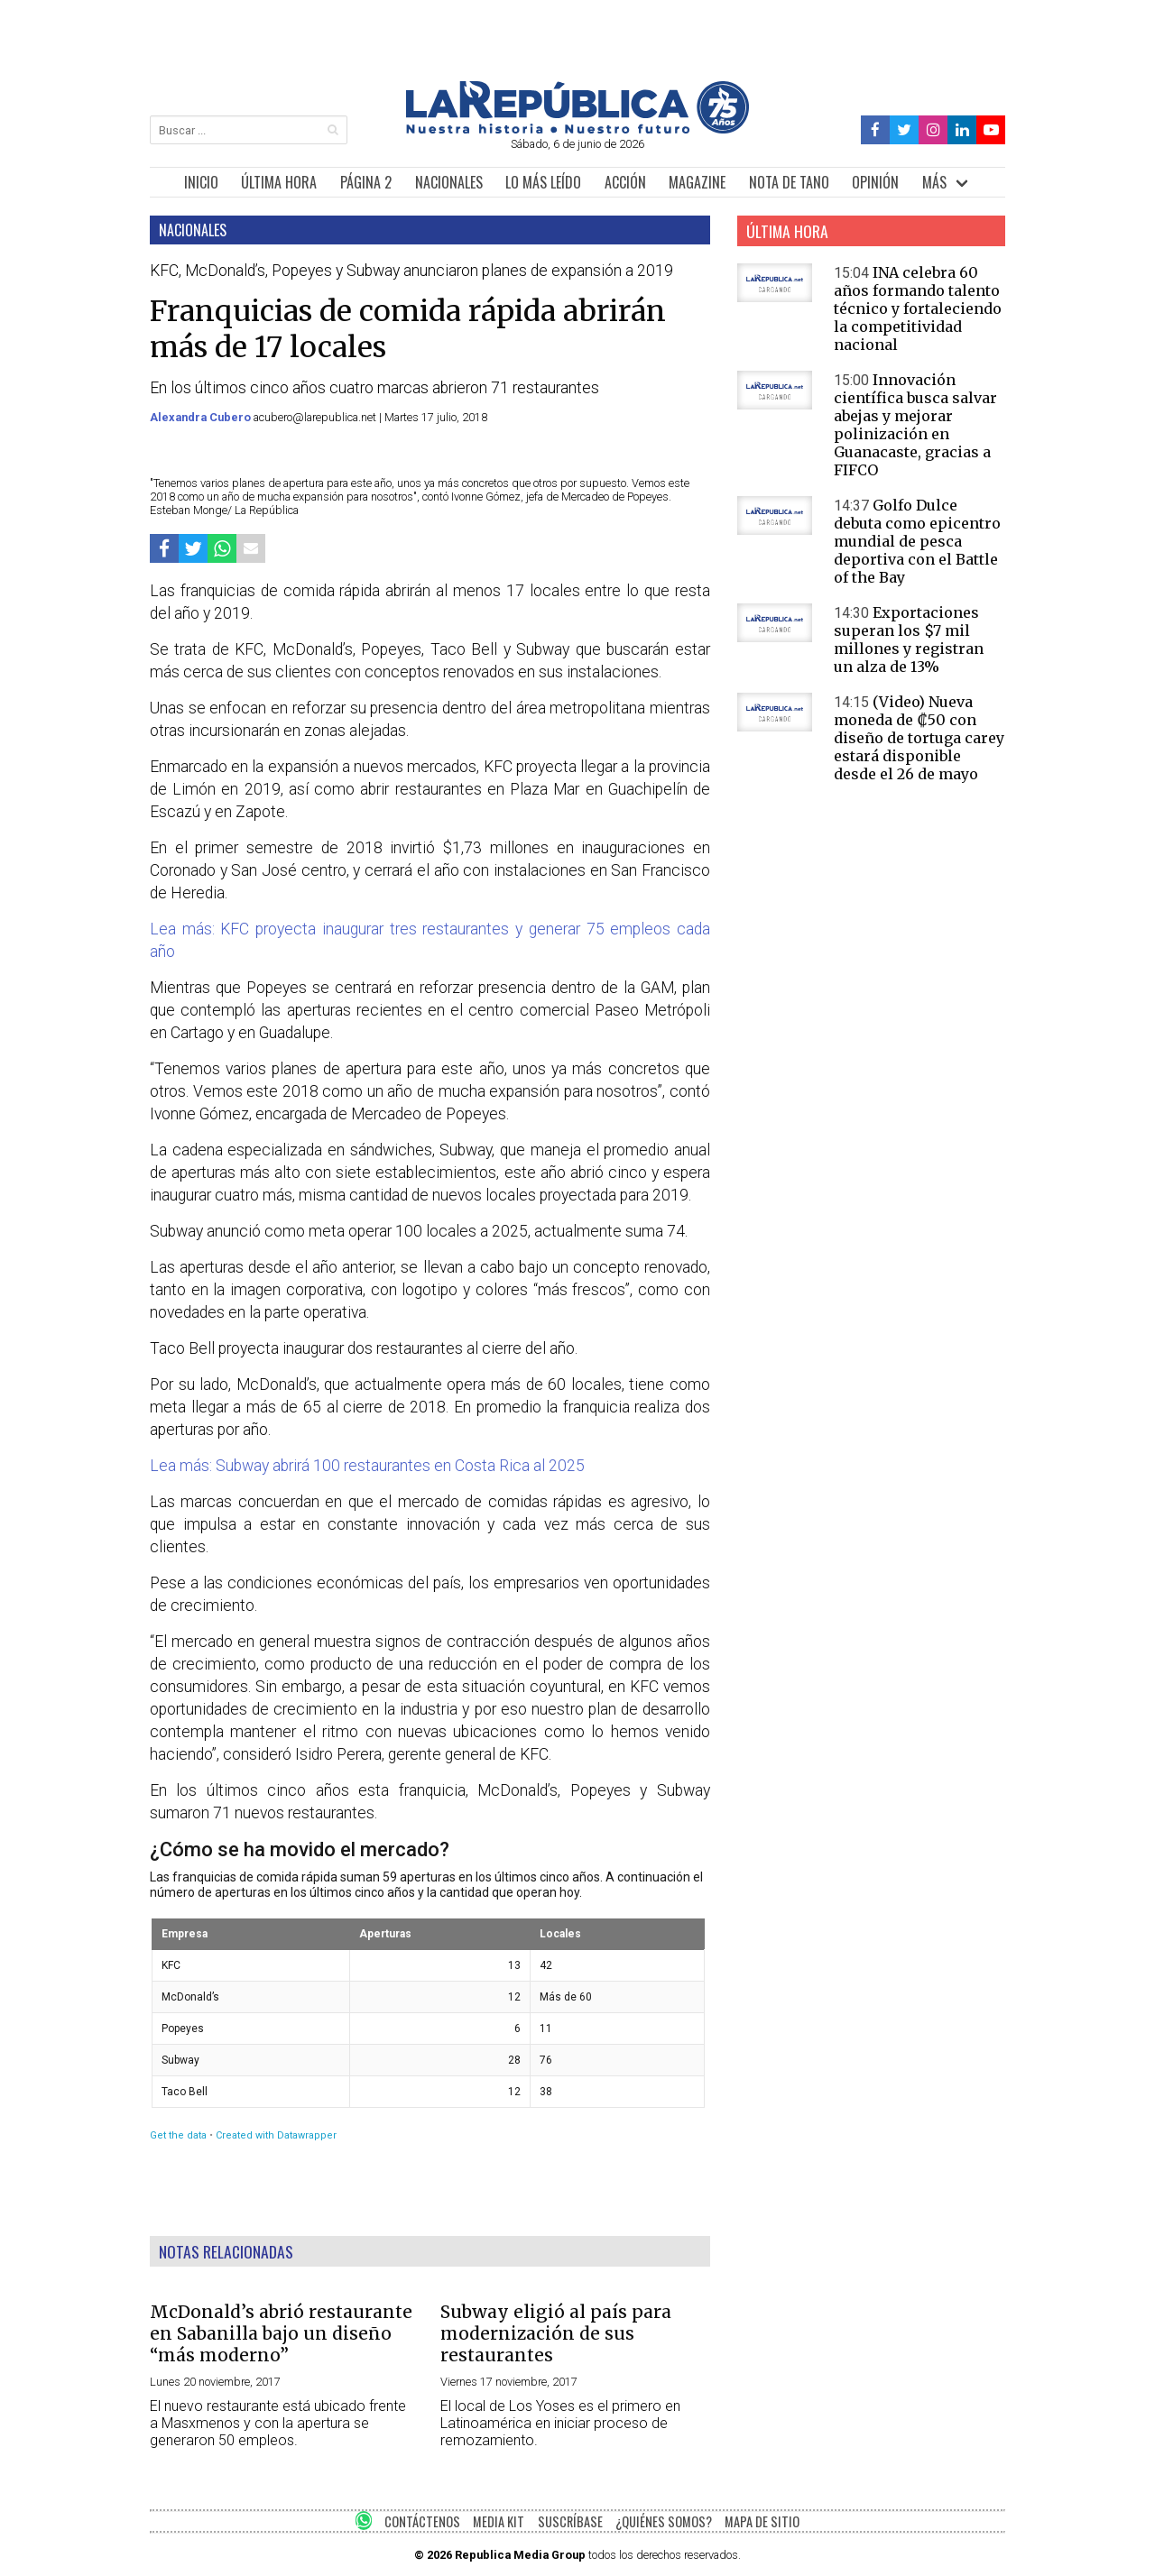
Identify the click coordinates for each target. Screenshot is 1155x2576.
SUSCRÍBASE (570, 2521)
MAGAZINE (697, 182)
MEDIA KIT (498, 2521)
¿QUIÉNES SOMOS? (663, 2521)
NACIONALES (449, 182)
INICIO (201, 182)
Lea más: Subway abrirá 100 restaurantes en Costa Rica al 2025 (367, 1466)
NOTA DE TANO (789, 182)
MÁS (934, 182)
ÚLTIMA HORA (279, 182)
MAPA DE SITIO (762, 2521)
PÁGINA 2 (366, 182)
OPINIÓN (875, 182)
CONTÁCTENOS (422, 2521)
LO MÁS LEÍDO (543, 182)
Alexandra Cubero (202, 417)
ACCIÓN (625, 182)
